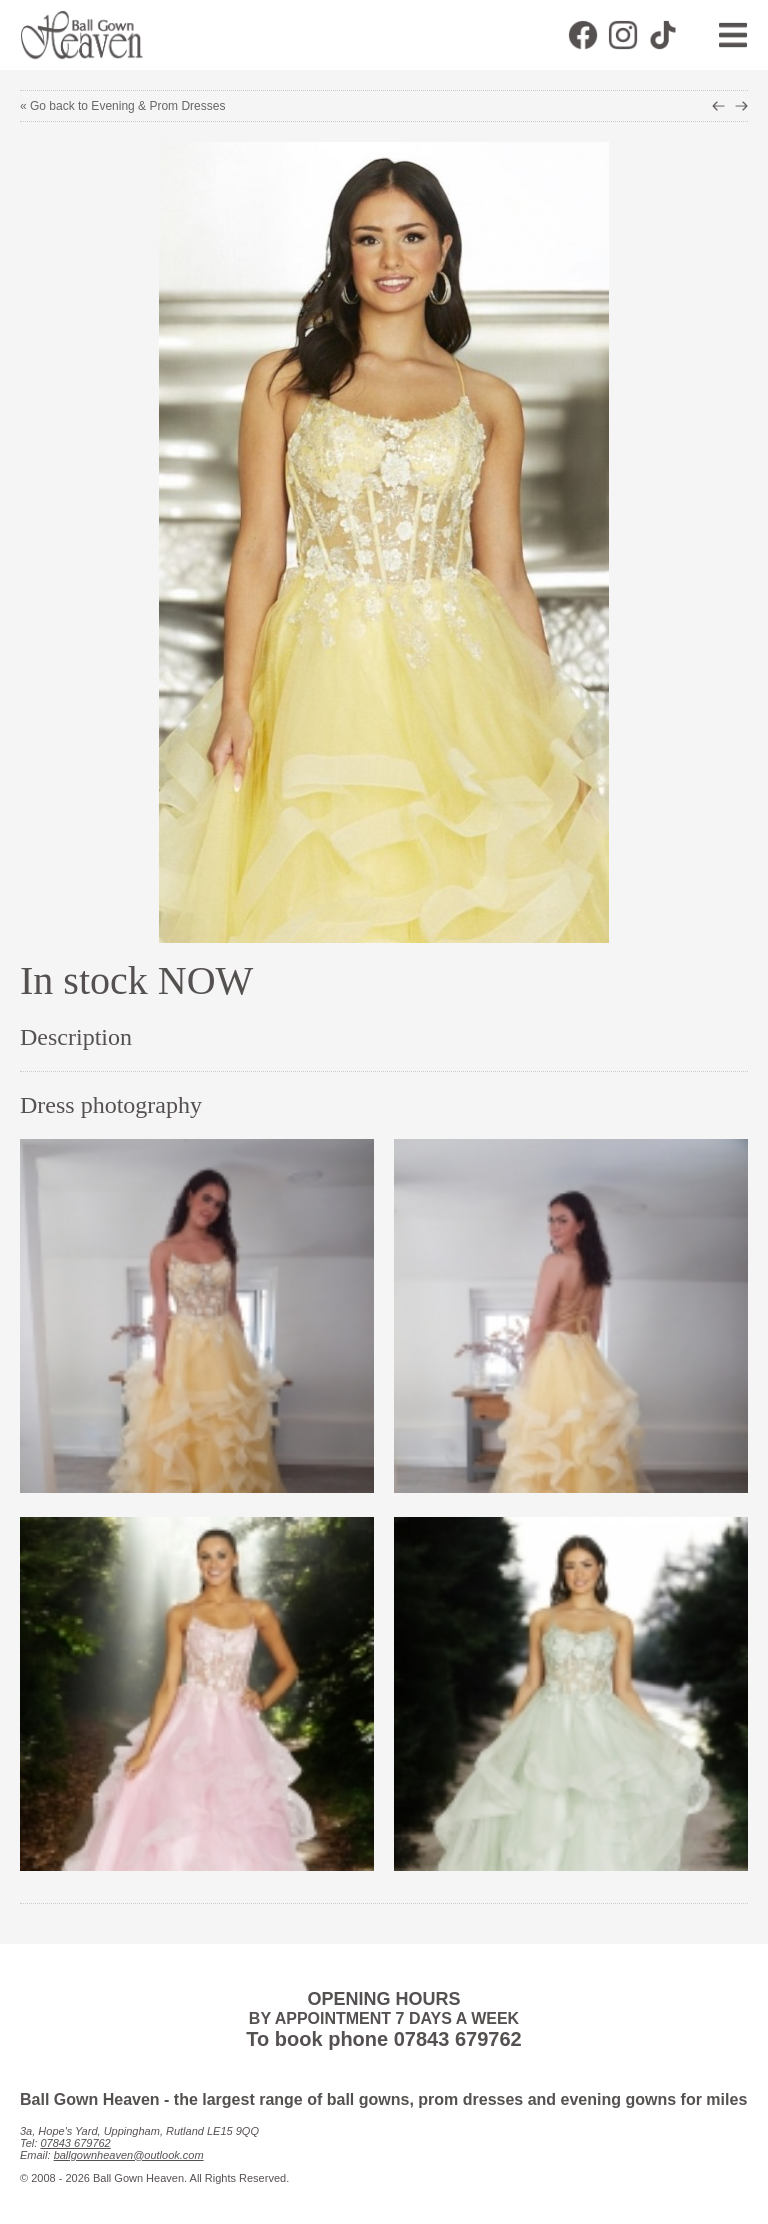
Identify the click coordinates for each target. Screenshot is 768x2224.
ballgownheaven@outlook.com (129, 2155)
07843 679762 (75, 2143)
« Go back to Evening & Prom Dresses (122, 106)
